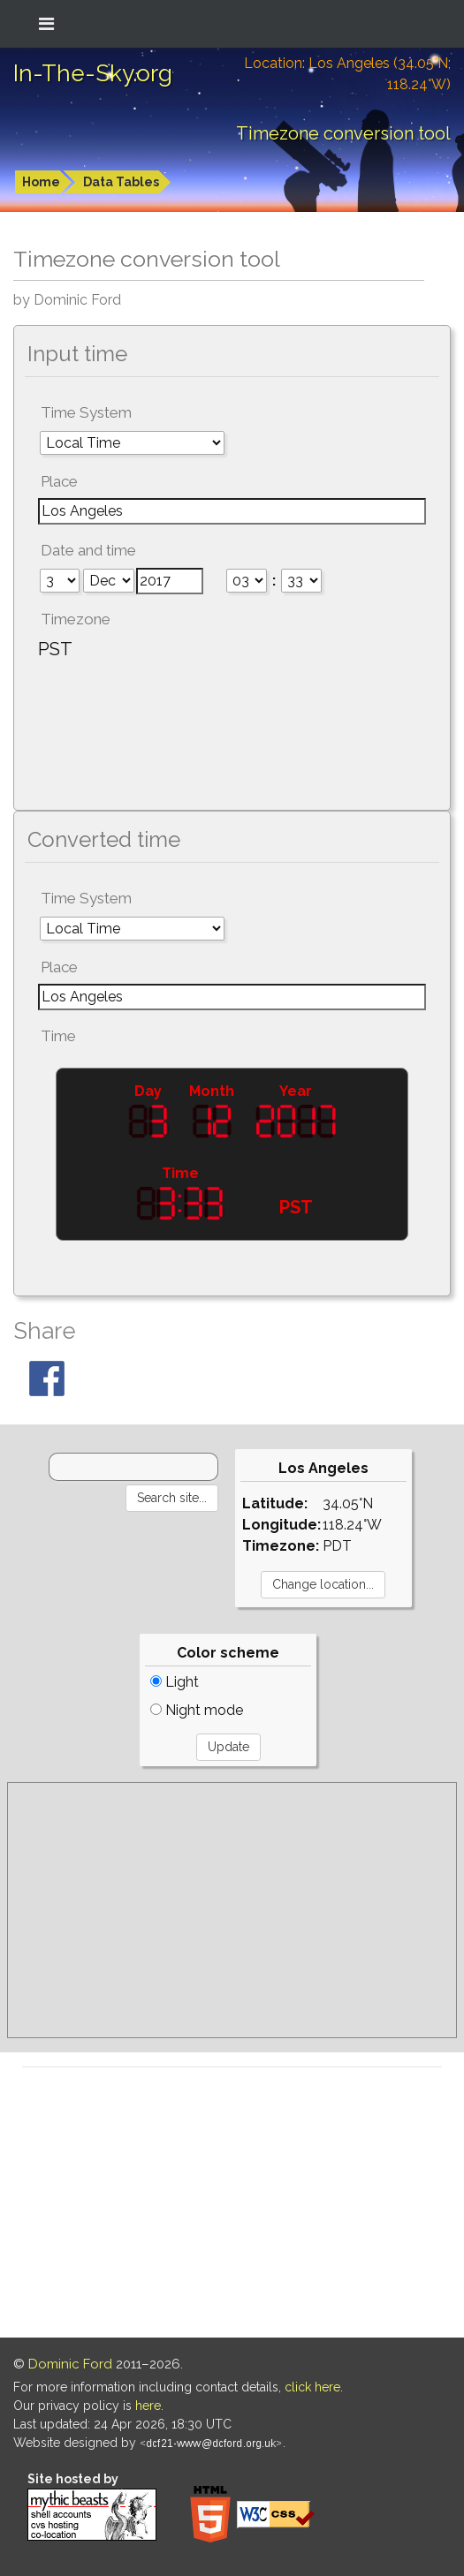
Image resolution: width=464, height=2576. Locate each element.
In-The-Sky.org (92, 73)
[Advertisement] (232, 1910)
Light (174, 1681)
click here (312, 2387)
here (148, 2405)
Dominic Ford (70, 2364)
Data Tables (121, 182)
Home (41, 182)
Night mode (196, 1710)
